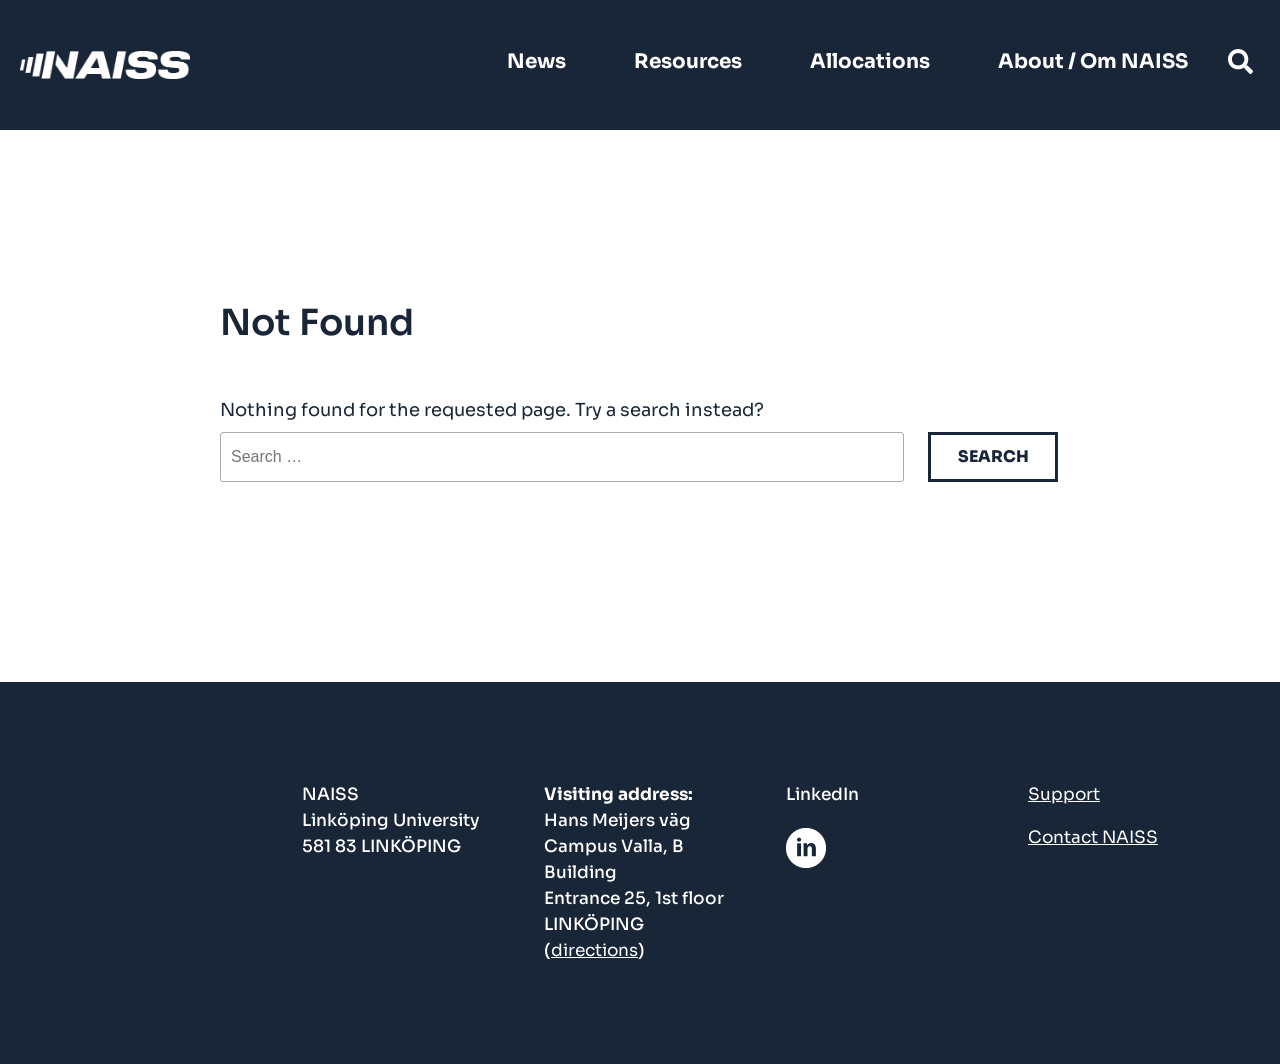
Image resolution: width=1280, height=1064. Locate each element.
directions (594, 950)
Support (1064, 794)
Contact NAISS (1093, 837)
